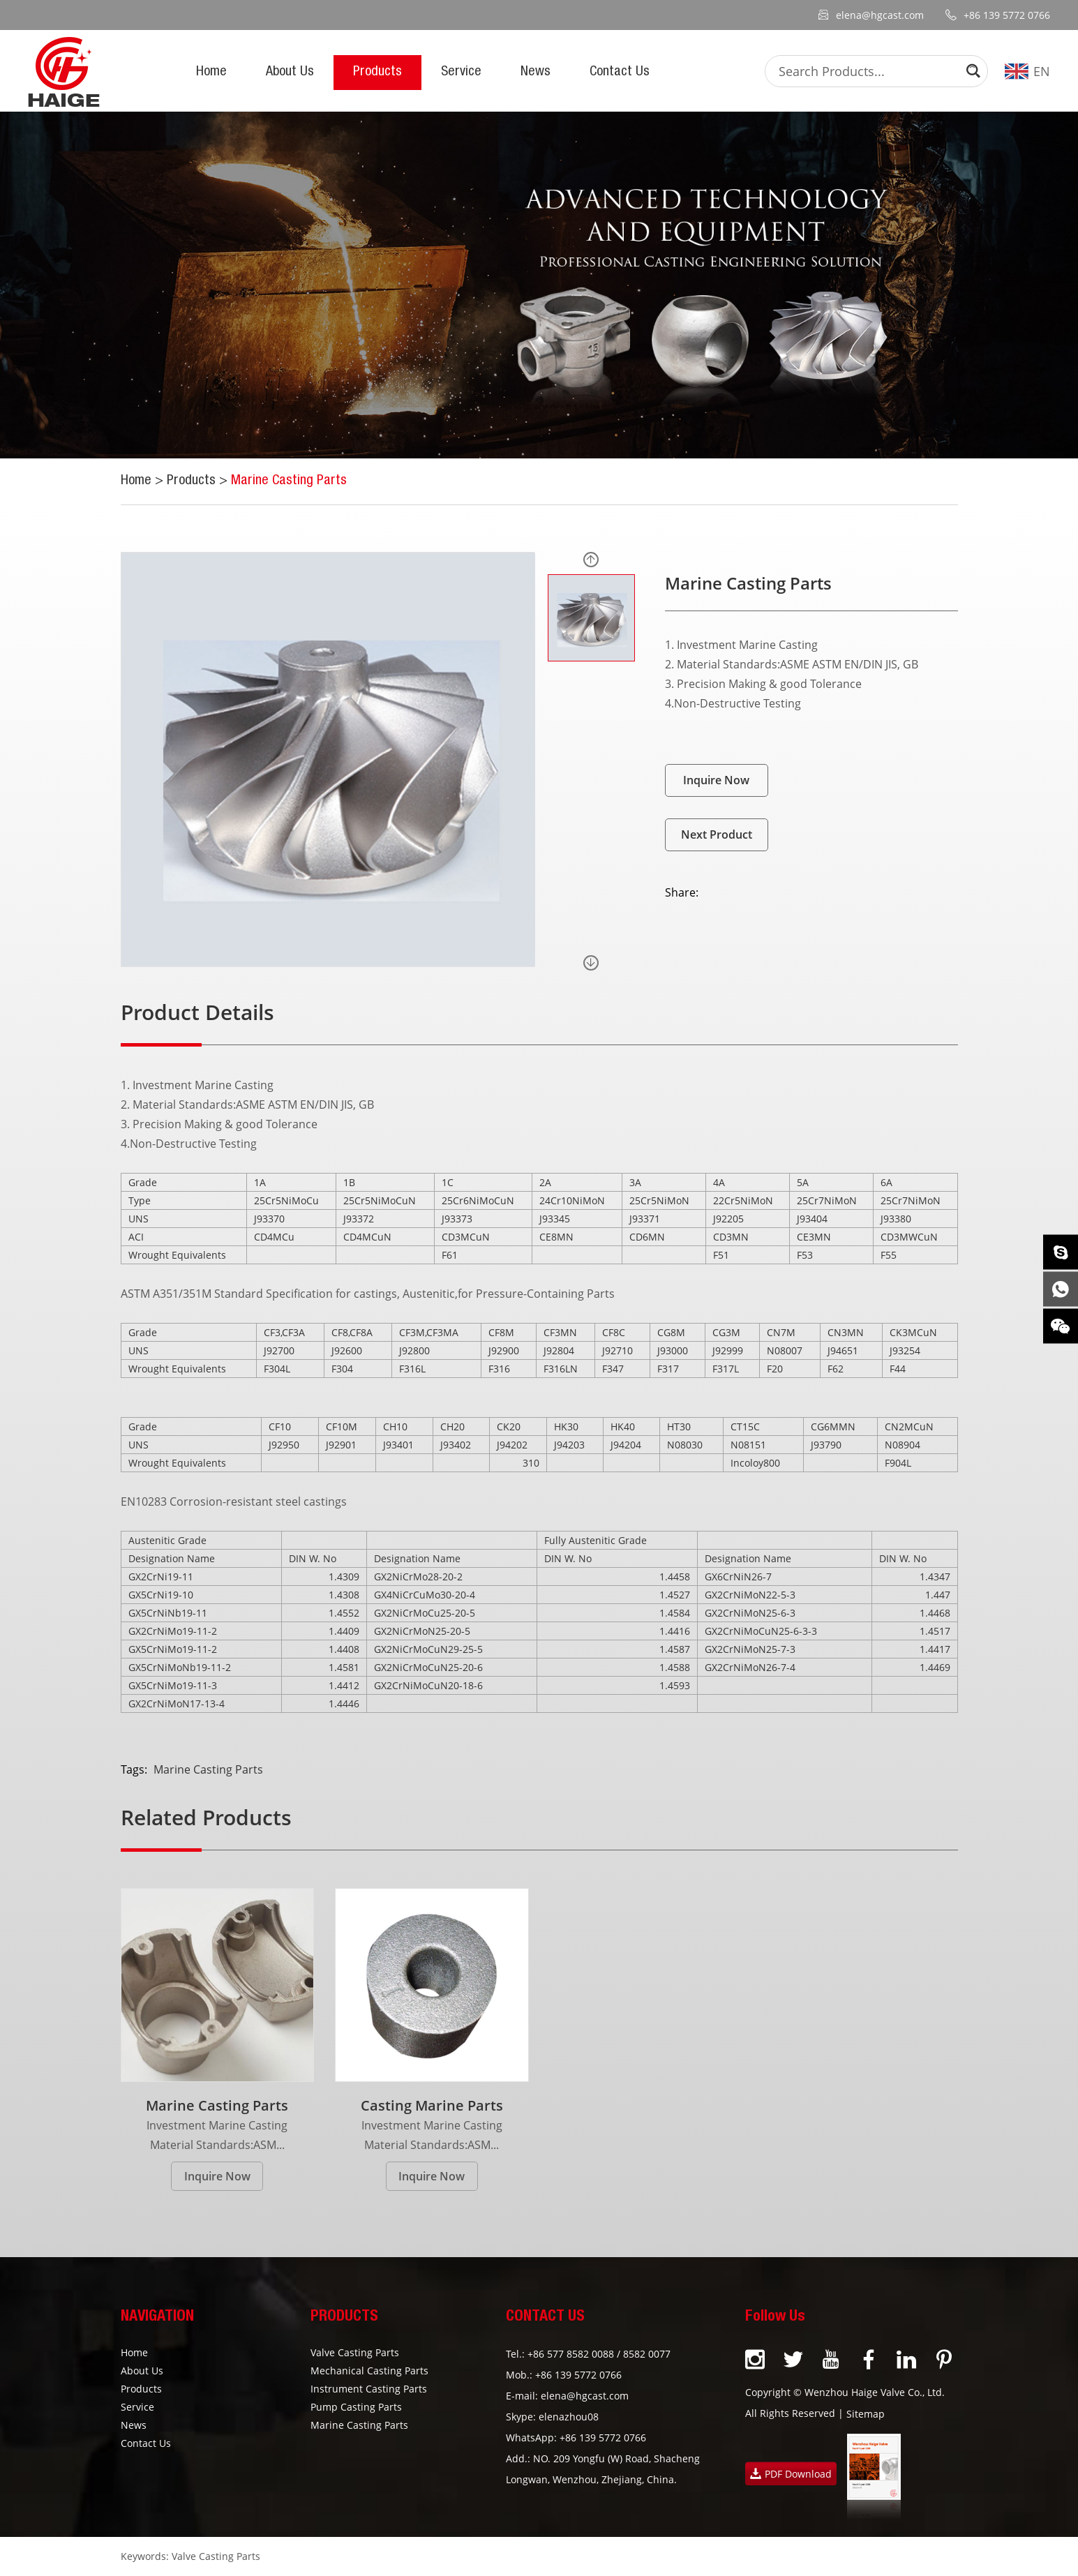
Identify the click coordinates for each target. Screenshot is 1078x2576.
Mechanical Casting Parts (369, 2370)
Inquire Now (716, 780)
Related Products (206, 1818)
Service (461, 73)
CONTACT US (545, 2317)
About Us (290, 73)
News (536, 73)
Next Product (716, 834)
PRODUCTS (344, 2317)
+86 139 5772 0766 (603, 2437)
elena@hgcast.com (880, 15)
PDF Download (791, 2473)
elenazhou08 (569, 2416)
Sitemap (865, 2413)
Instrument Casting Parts (368, 2388)
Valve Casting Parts (354, 2352)
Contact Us (620, 73)
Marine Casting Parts (289, 481)
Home (211, 73)
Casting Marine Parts (432, 2105)
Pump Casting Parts (356, 2406)
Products (377, 73)
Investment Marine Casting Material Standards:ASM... (217, 2135)
